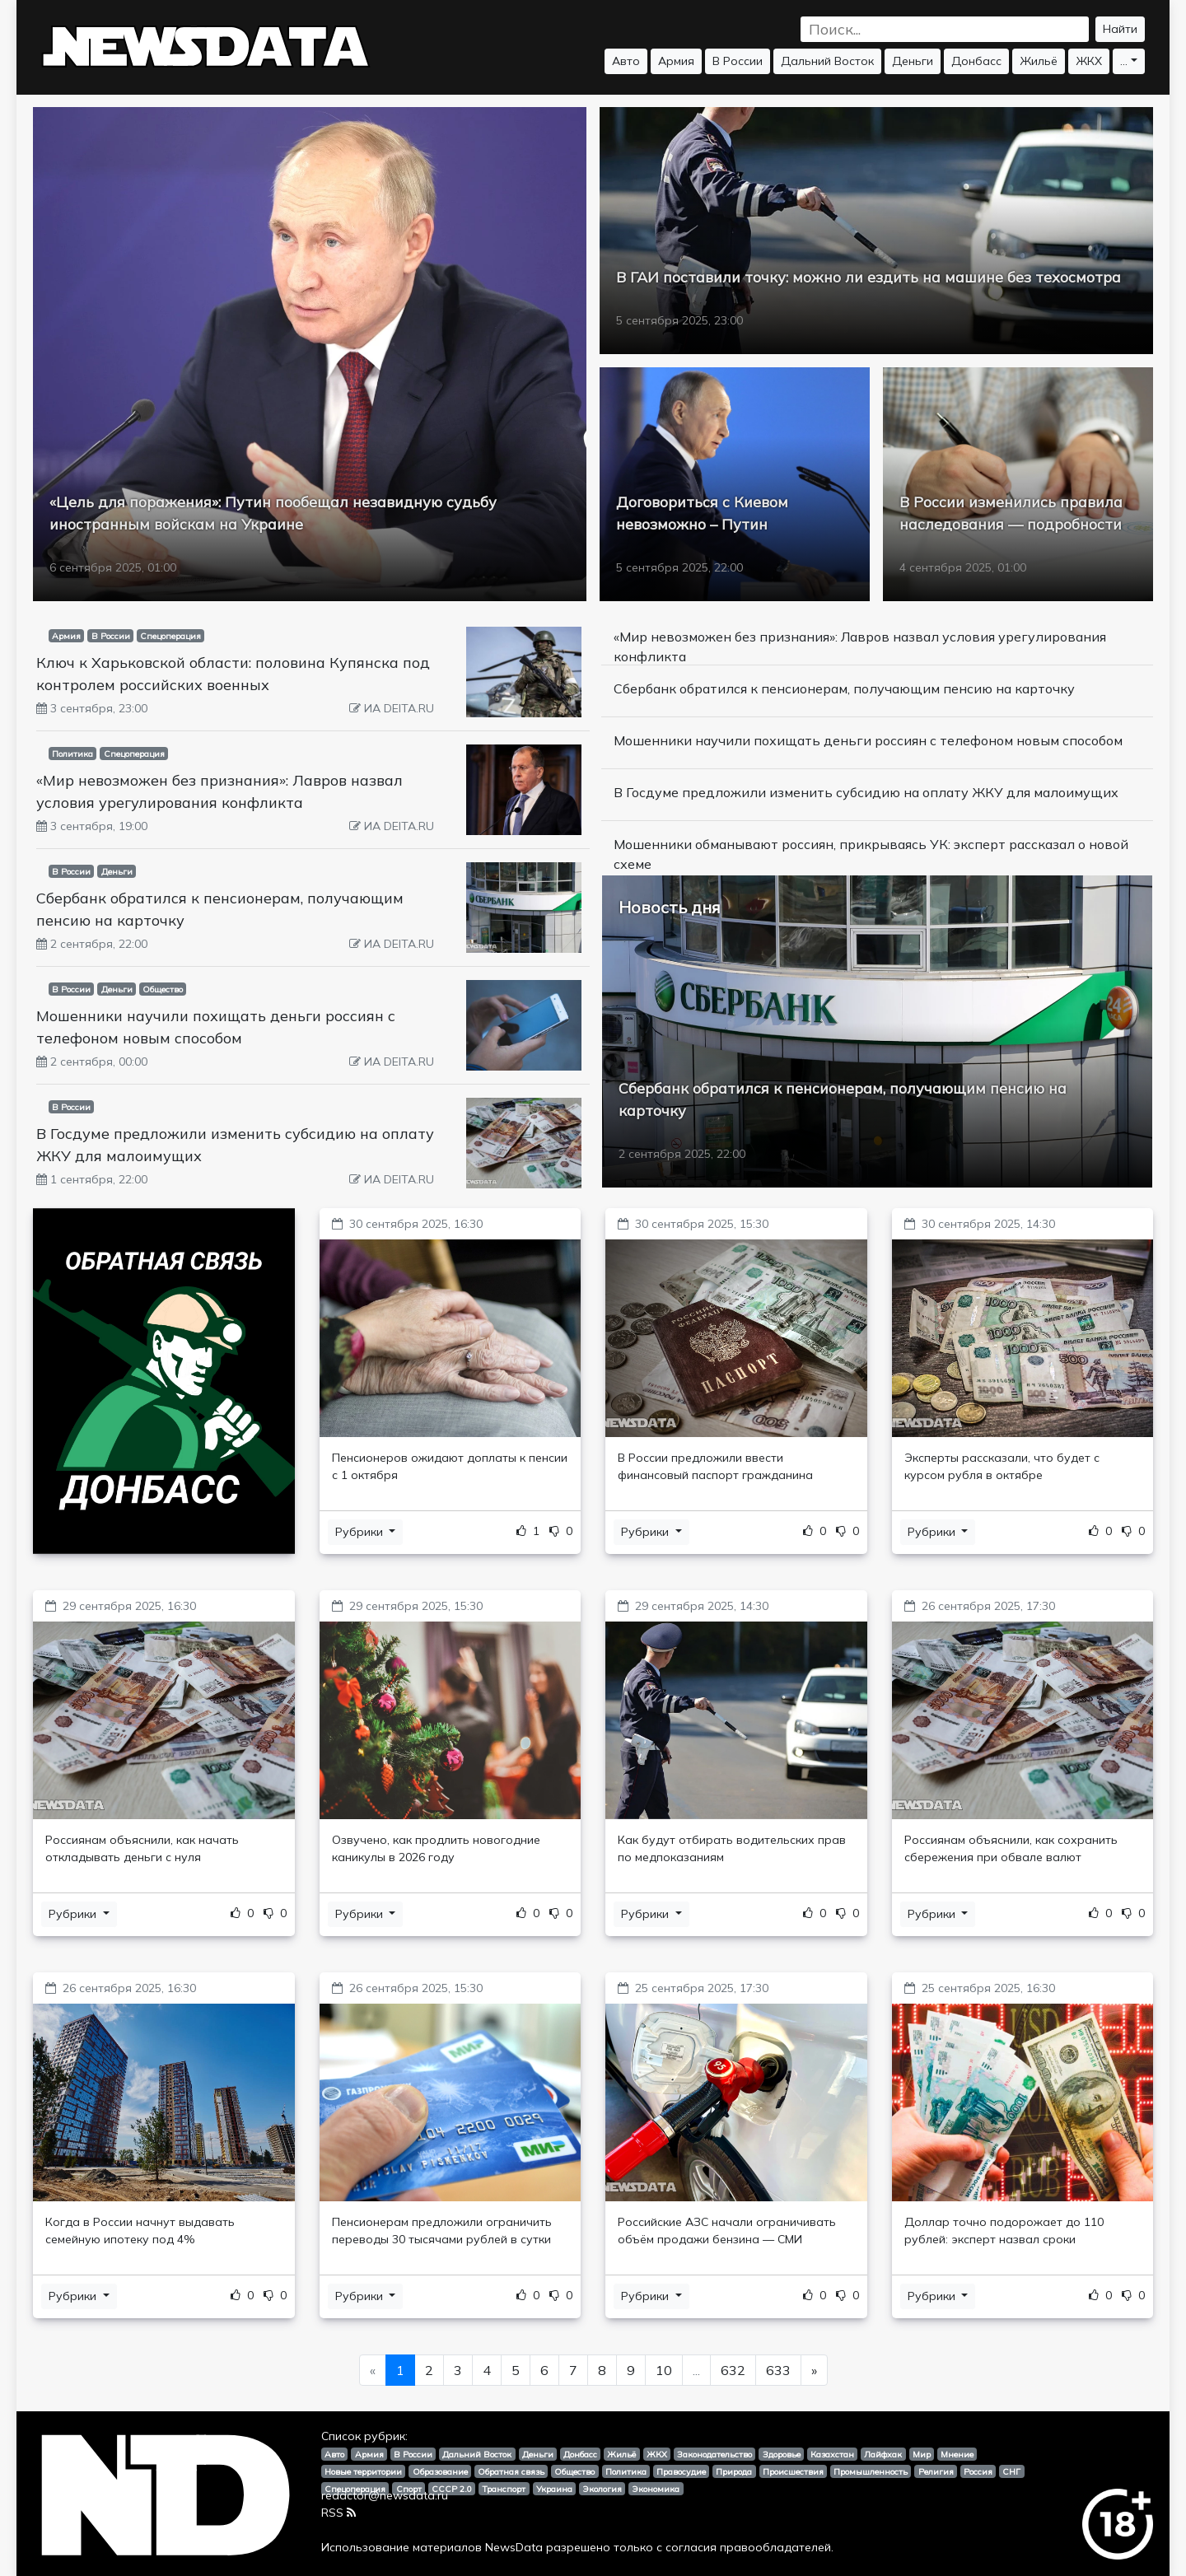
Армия (676, 61)
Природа (734, 2471)
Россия (978, 2471)
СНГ (1011, 2471)
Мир (922, 2454)
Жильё (1039, 61)
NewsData (514, 2547)
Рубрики (360, 1531)
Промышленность (870, 2471)
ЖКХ (1089, 61)
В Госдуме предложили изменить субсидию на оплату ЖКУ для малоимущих (866, 792)
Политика (72, 753)
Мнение (957, 2454)
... (1124, 61)
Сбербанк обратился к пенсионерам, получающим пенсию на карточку (844, 688)
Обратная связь (511, 2471)
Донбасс (976, 61)
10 (664, 2370)
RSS (338, 2512)
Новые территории (363, 2471)
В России (737, 61)
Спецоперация (170, 636)
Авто (626, 61)
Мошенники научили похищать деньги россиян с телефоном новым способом (868, 740)
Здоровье (782, 2454)
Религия (936, 2471)
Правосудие (681, 2471)
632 (733, 2370)
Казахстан (832, 2454)
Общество (162, 989)
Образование (440, 2471)
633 (778, 2370)
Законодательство (714, 2454)
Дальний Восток (827, 61)
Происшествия (793, 2471)
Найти (1120, 28)
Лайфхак (883, 2454)
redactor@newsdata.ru (384, 2495)
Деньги (912, 61)
